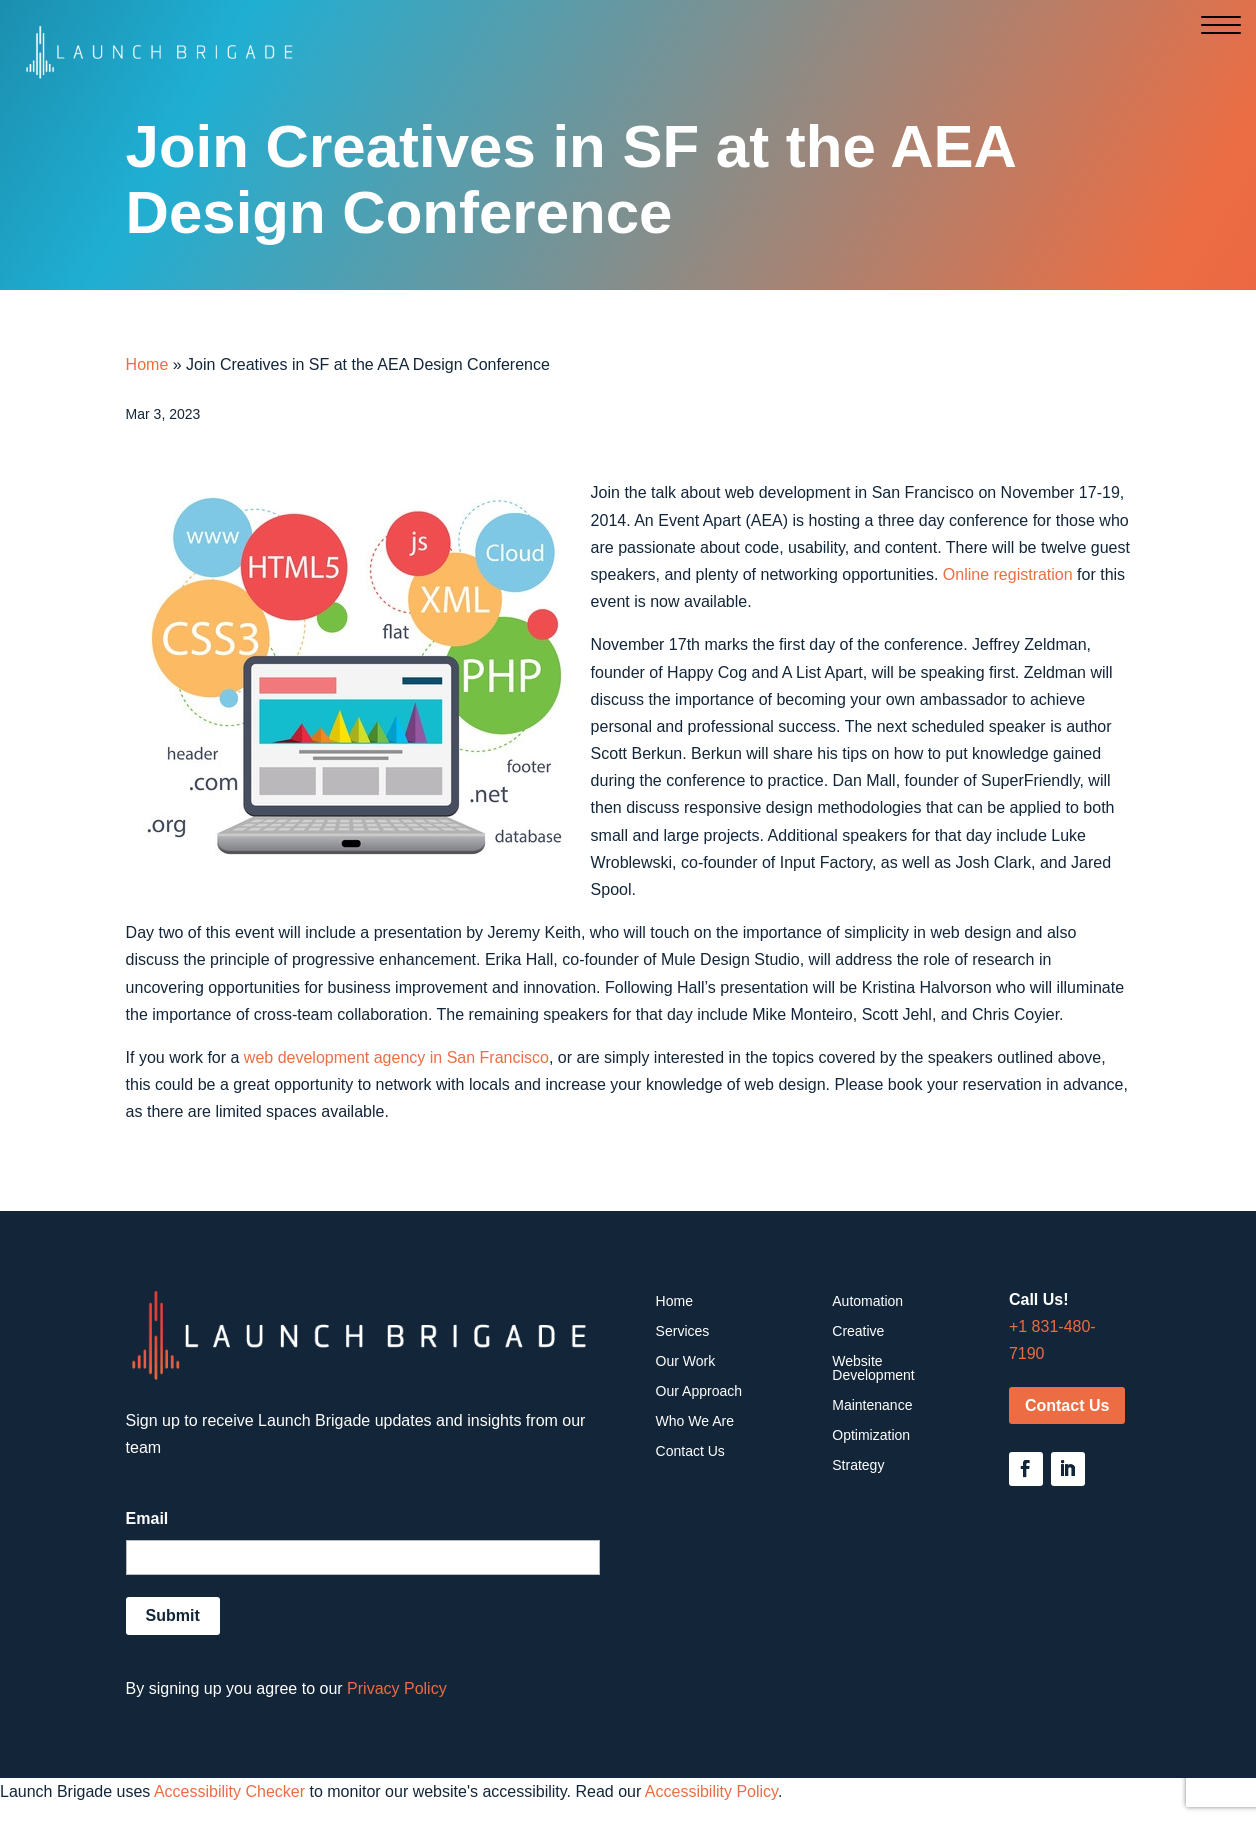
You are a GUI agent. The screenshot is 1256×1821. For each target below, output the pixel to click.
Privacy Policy (397, 1688)
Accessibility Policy (711, 1791)
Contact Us (1067, 1405)
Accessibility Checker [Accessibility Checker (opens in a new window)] (229, 1791)
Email (147, 1518)
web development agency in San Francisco (396, 1057)
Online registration (1008, 574)
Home (147, 364)
